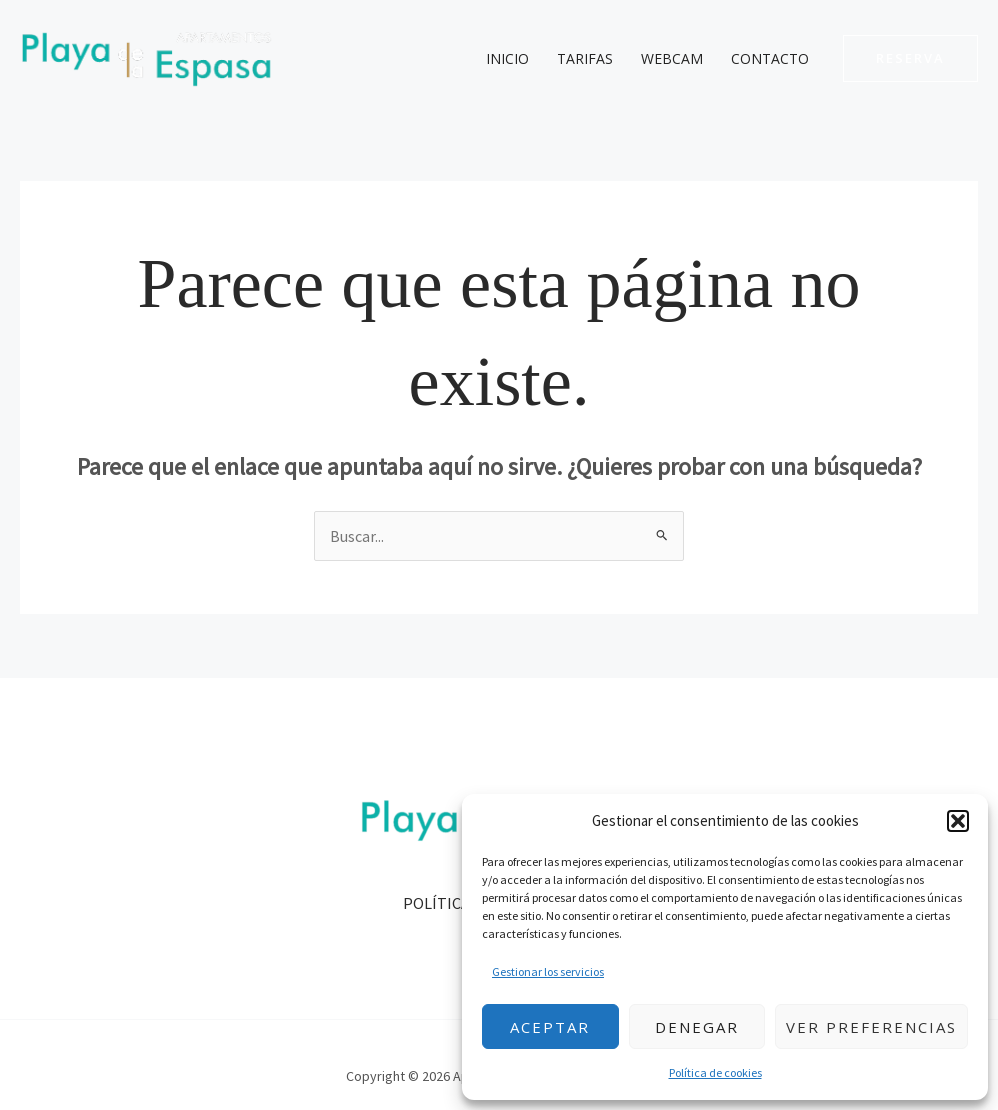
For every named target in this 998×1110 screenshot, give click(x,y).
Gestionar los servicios (548, 971)
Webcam (672, 58)
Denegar (697, 1027)
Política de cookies (715, 1072)
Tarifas (585, 58)
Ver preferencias (871, 1027)
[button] (958, 821)
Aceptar (550, 1027)
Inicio (507, 58)
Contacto (770, 58)
